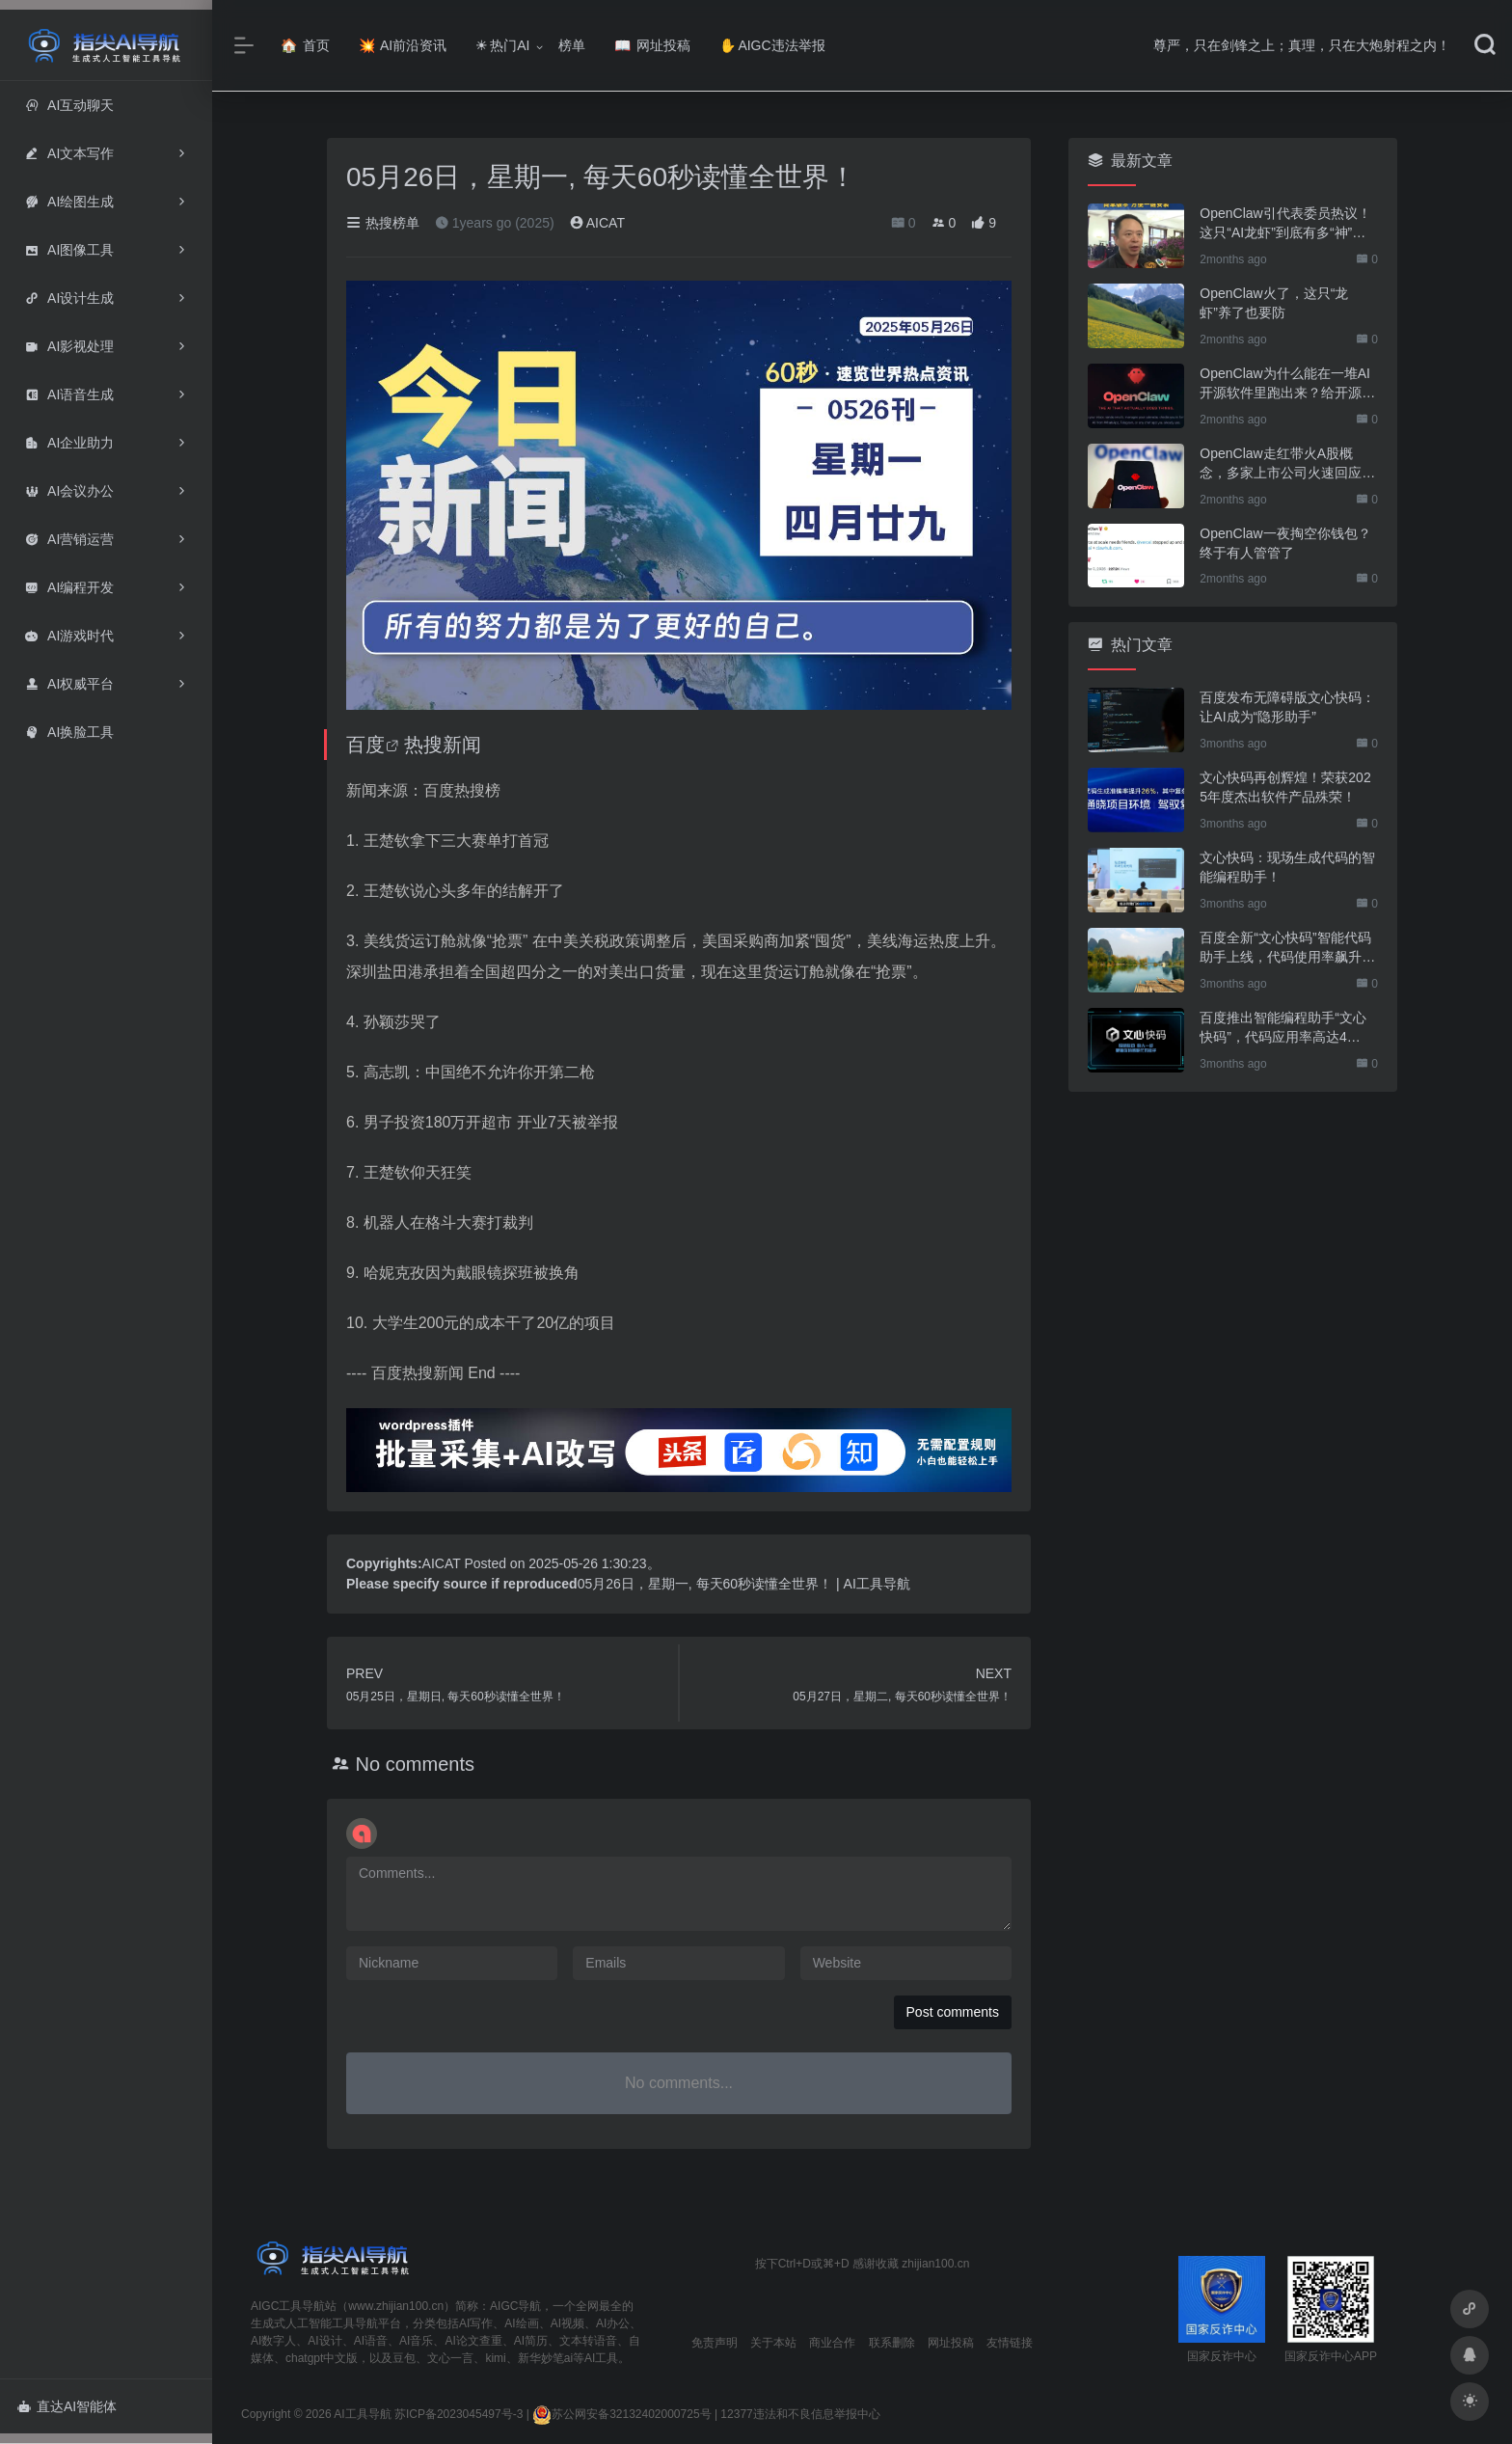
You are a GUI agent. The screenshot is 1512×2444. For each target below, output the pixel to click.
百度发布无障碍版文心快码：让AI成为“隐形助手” (1287, 707)
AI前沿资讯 (402, 45)
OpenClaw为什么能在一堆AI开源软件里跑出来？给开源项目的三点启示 (1287, 384)
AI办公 (613, 2323)
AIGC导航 (515, 2306)
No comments (415, 1764)
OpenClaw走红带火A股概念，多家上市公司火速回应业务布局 (1287, 464)
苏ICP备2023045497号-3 (458, 2414)
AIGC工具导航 (288, 2306)
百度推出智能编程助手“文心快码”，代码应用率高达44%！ (1283, 1028)
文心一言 (450, 2358)
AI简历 (531, 2341)
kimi (495, 2358)
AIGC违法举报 (771, 45)
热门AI (502, 45)
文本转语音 (588, 2341)
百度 (365, 744)
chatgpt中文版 (321, 2358)
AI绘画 (521, 2323)
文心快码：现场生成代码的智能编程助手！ (1287, 867)
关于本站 (773, 2342)
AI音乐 (416, 2341)
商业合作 (832, 2342)
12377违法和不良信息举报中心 (799, 2414)
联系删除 (892, 2342)
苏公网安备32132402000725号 (621, 2414)
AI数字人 (273, 2341)
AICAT (597, 223)
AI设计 (324, 2341)
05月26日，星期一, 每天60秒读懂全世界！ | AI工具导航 (744, 1583)
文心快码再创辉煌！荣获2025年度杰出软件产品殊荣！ (1285, 787)
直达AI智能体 (67, 2406)
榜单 (571, 45)
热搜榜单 (382, 223)
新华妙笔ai (545, 2358)
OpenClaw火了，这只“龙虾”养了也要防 (1274, 302)
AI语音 (371, 2341)
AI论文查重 (473, 2341)
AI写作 (476, 2323)
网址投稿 (652, 45)
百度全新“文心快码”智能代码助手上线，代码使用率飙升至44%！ (1287, 948)
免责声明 (714, 2342)
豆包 (404, 2358)
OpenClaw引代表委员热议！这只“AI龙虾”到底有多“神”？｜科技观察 (1285, 223)
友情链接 (1009, 2342)
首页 (305, 45)
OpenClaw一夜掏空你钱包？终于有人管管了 (1285, 543)
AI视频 (567, 2323)
